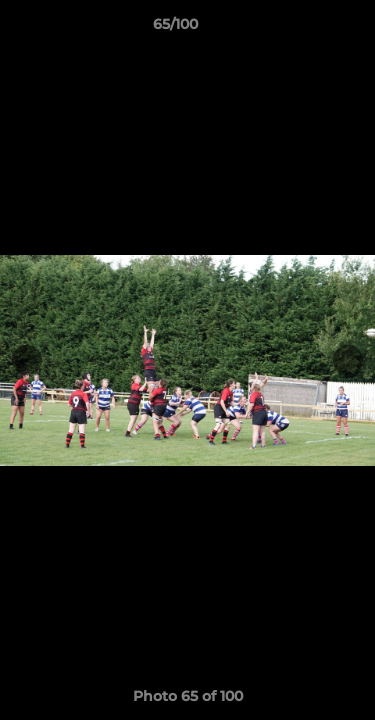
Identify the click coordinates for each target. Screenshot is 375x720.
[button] (303, 29)
